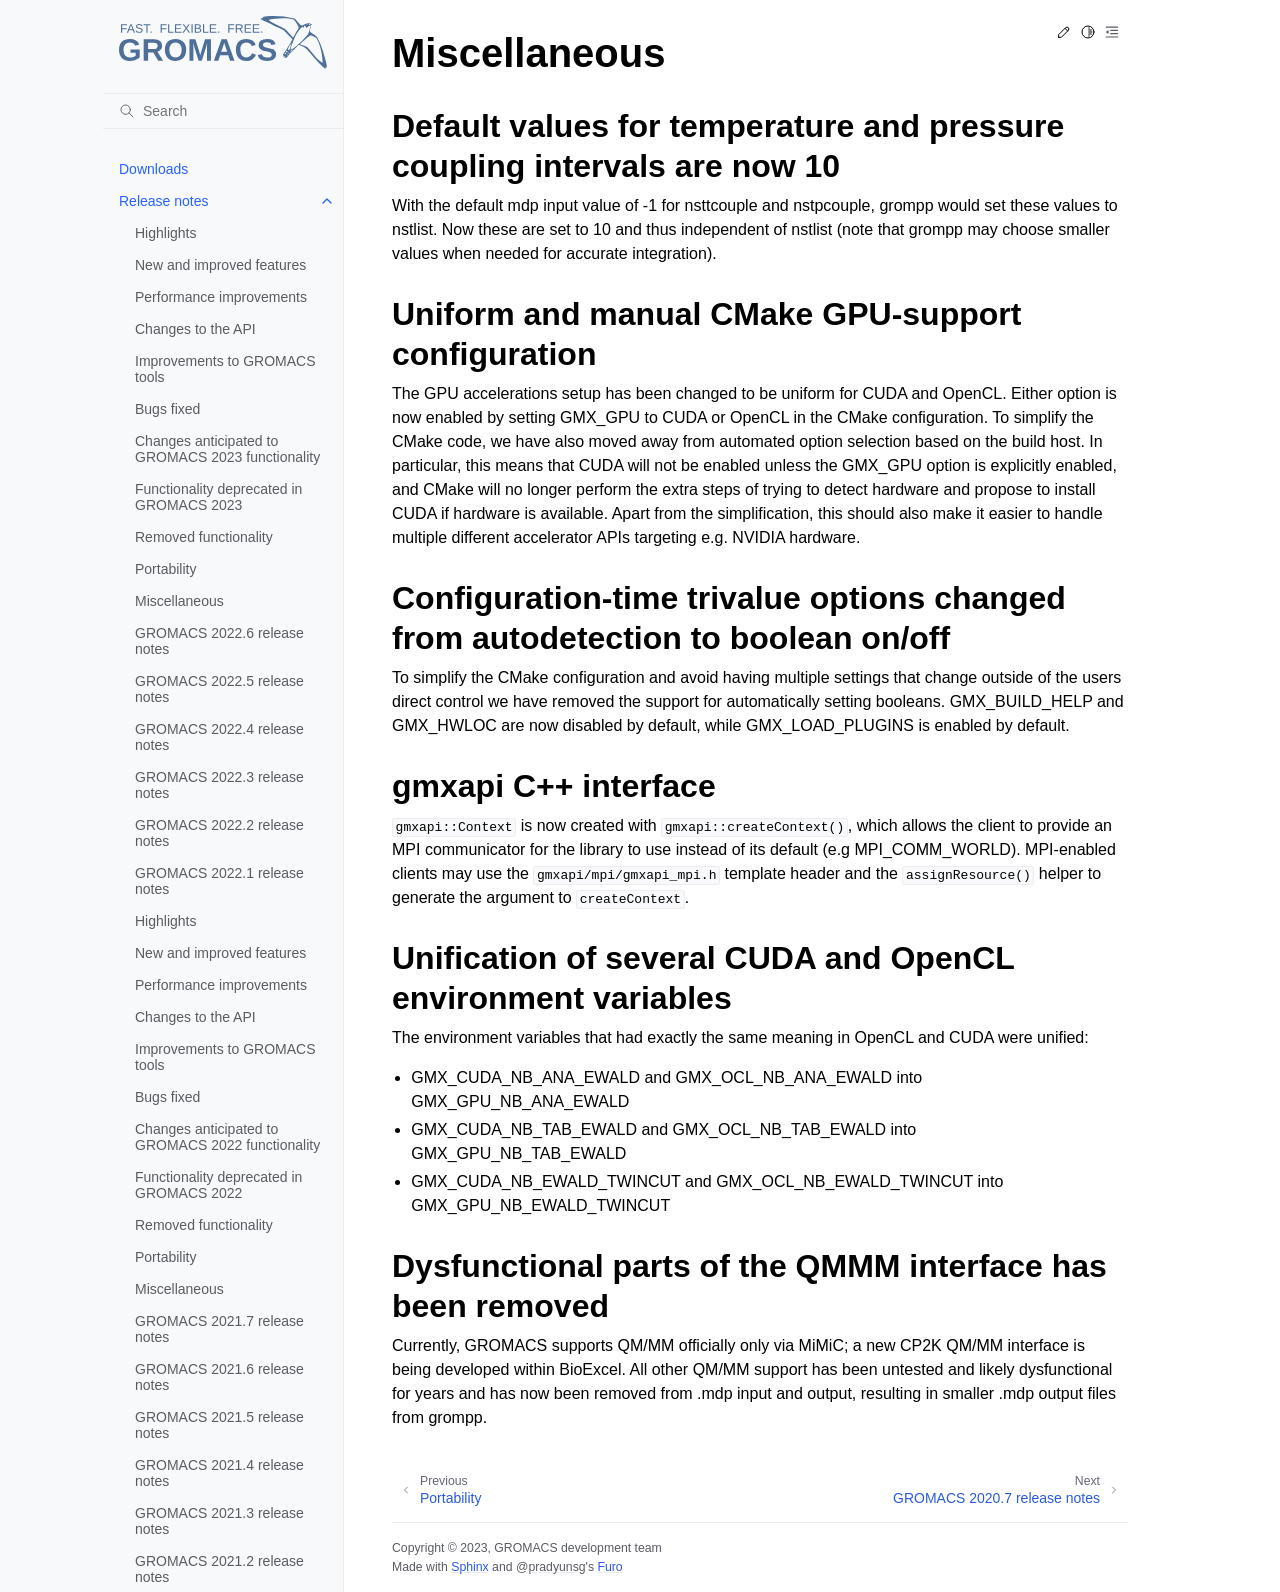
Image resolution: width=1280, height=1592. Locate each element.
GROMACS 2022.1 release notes (219, 881)
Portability (165, 569)
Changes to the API (195, 329)
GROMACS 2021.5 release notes (219, 1425)
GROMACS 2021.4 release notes (219, 1473)
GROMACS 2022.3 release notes (219, 785)
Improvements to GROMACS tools (225, 369)
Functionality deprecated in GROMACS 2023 (218, 497)
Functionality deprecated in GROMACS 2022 (218, 1185)
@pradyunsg (551, 1567)
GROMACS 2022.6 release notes (219, 641)
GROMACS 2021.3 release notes (219, 1521)
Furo (609, 1567)
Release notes (164, 201)
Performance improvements (221, 297)
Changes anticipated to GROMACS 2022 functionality (227, 1137)
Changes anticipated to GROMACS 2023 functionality (227, 449)
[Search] (223, 111)
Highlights (165, 233)
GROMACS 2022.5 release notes (219, 689)
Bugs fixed (167, 409)
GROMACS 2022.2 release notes (219, 833)
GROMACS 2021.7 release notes (219, 1329)
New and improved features (220, 265)
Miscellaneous (179, 601)
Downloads (153, 169)
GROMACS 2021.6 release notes (219, 1377)
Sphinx (469, 1567)
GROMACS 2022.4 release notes (219, 737)
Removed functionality (204, 537)
